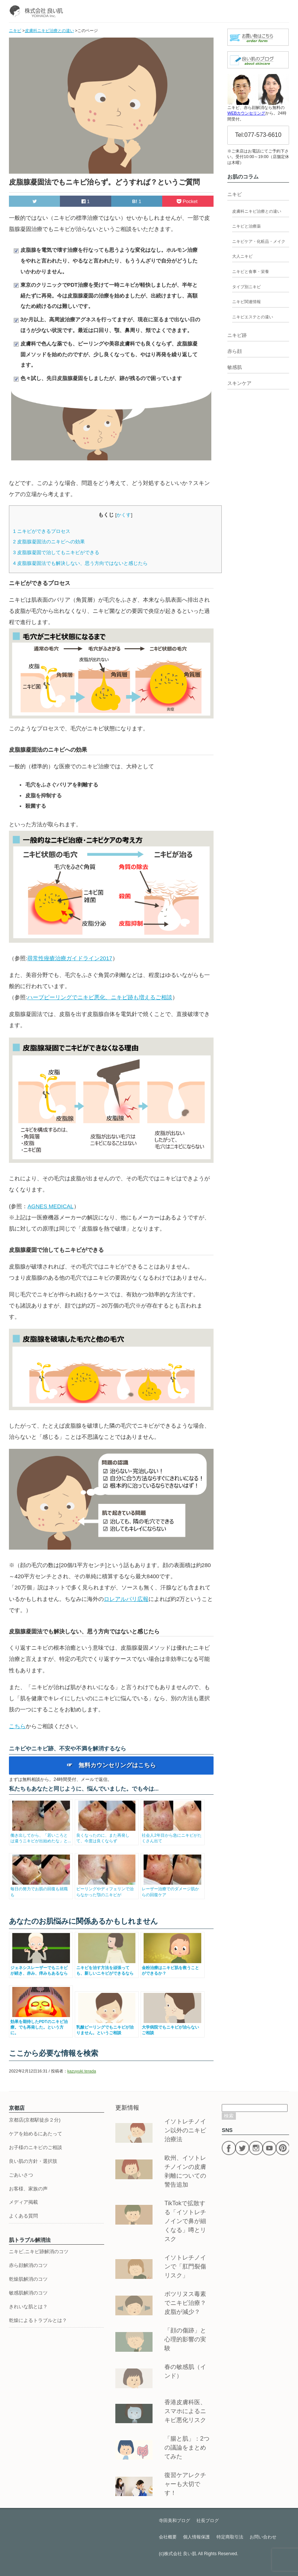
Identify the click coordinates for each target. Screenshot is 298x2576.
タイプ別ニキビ (246, 286)
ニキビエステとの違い (252, 317)
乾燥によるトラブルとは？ (38, 2320)
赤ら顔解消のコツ (28, 2265)
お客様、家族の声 (28, 2188)
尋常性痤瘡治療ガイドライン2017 (69, 958)
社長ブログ (207, 2520)
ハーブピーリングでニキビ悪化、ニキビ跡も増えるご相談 (99, 997)
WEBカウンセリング (246, 113)
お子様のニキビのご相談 (35, 2147)
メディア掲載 (23, 2202)
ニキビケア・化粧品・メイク (258, 241)
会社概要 (168, 2537)
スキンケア (239, 383)
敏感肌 (234, 367)
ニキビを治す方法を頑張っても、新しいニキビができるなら (107, 1967)
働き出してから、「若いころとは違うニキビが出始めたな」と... (41, 1835)
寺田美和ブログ (174, 2520)
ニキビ (234, 194)
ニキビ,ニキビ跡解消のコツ (38, 2251)
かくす (123, 515)
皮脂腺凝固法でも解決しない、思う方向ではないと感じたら (80, 563)
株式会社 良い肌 (180, 2553)
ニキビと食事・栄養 (250, 271)
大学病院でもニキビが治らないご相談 (172, 2027)
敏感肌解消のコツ (28, 2293)
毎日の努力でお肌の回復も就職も (41, 1889)
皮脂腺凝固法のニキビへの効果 (49, 541)
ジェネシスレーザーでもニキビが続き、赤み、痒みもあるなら (41, 1967)
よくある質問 (23, 2216)
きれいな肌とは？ (28, 2306)
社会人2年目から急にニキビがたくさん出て (172, 1835)
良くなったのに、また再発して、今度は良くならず (107, 1835)
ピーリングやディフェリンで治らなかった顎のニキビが (107, 1889)
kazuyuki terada (81, 2071)
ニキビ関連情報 (246, 301)
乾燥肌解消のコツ (28, 2279)
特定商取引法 (230, 2537)
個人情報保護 (196, 2537)
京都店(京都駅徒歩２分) (35, 2120)
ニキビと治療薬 (246, 226)
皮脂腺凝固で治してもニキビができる (56, 552)
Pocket (188, 201)
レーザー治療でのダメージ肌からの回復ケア (172, 1889)
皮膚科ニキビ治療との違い (256, 211)
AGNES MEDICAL (51, 1206)
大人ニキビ (242, 256)
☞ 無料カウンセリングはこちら (111, 1765)
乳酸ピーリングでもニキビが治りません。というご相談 (107, 2027)
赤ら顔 (234, 351)
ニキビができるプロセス (41, 531)
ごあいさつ (21, 2175)
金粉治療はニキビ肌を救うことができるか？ (172, 1967)
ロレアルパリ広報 (126, 1599)
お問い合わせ (263, 2537)
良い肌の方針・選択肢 (33, 2161)
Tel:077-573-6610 (258, 135)
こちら (17, 1726)
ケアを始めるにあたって (35, 2133)
